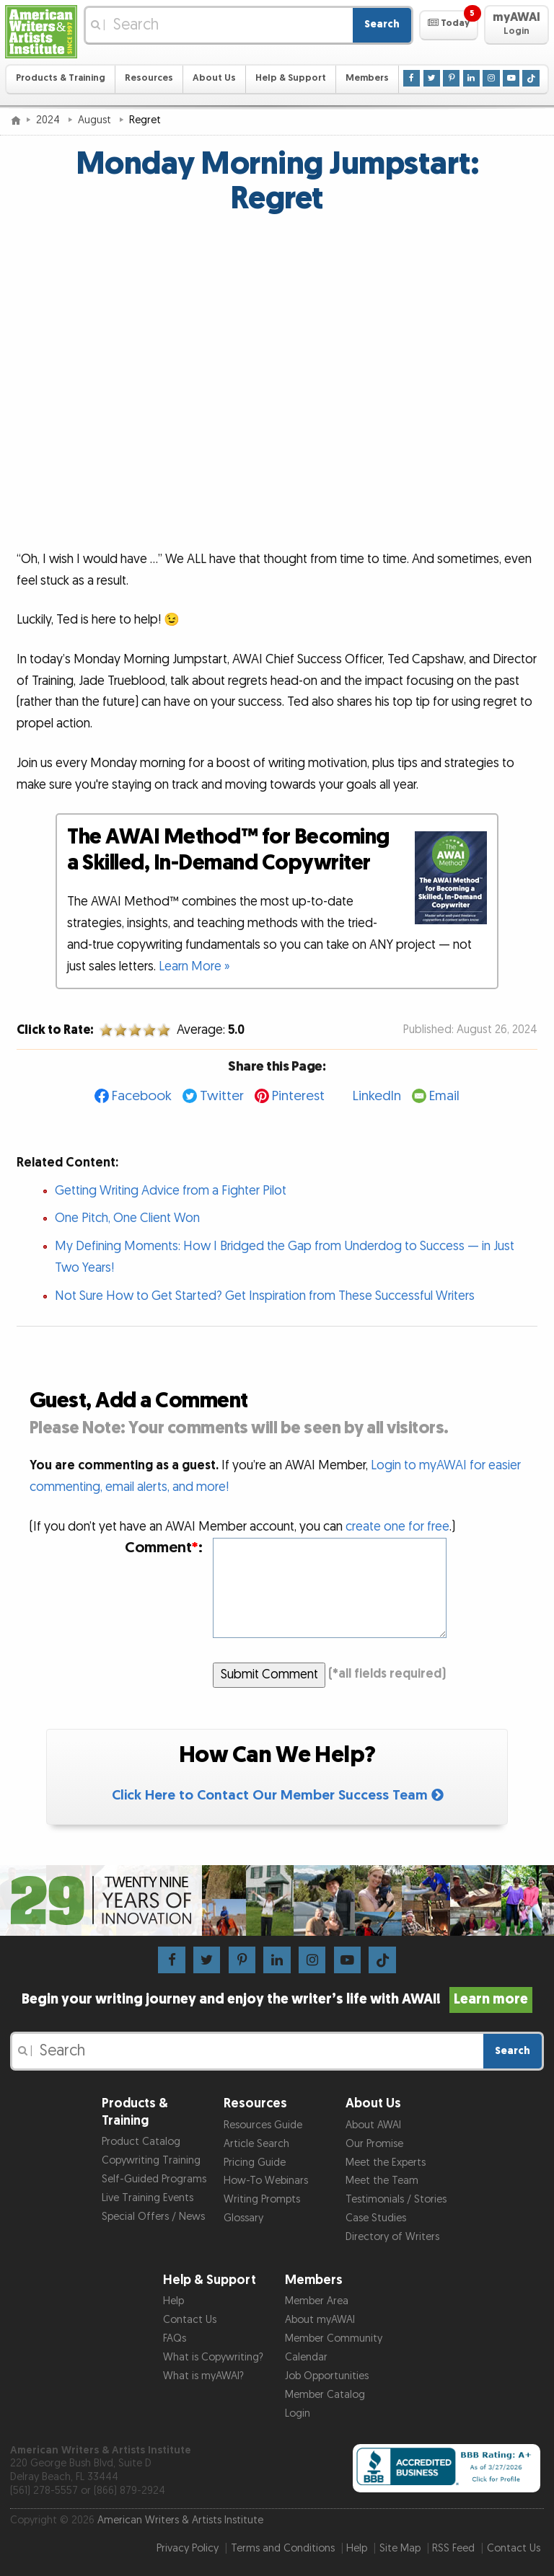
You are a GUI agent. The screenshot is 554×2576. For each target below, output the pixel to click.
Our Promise (374, 2144)
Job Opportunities (327, 2376)
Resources (149, 78)
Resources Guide (263, 2125)
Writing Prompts (262, 2199)
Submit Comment (269, 1674)
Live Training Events (147, 2198)
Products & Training (60, 78)
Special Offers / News (153, 2216)
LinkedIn (377, 1096)
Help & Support (290, 78)
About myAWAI (320, 2320)
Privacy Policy (188, 2548)
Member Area (316, 2301)
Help (173, 2301)
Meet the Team (382, 2180)
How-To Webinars (266, 2180)
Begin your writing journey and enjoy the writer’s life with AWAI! (277, 1999)
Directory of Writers (392, 2237)
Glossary (243, 2218)
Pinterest (298, 1096)
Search (382, 24)
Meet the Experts (386, 2162)
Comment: (164, 1547)
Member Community (333, 2338)
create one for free (397, 1526)
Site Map (400, 2548)
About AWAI (373, 2125)
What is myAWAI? (203, 2376)
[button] (448, 25)
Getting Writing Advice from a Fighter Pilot (170, 1190)
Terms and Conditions (283, 2548)
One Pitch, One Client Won (127, 1218)
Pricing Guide (255, 2162)
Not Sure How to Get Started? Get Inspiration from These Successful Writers (265, 1296)
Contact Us (189, 2320)
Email (444, 1096)
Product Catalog (141, 2141)
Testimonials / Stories (396, 2199)
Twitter (222, 1096)
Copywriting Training (151, 2160)
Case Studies (376, 2218)
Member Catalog (325, 2395)
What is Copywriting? (213, 2357)
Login (297, 2413)
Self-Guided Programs (154, 2179)
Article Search (256, 2144)
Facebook (142, 1096)
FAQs (174, 2338)
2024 (49, 120)
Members (367, 78)
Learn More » (194, 966)
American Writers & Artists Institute (180, 2520)
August (96, 120)
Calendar (306, 2357)
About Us (214, 78)
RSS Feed (453, 2548)
